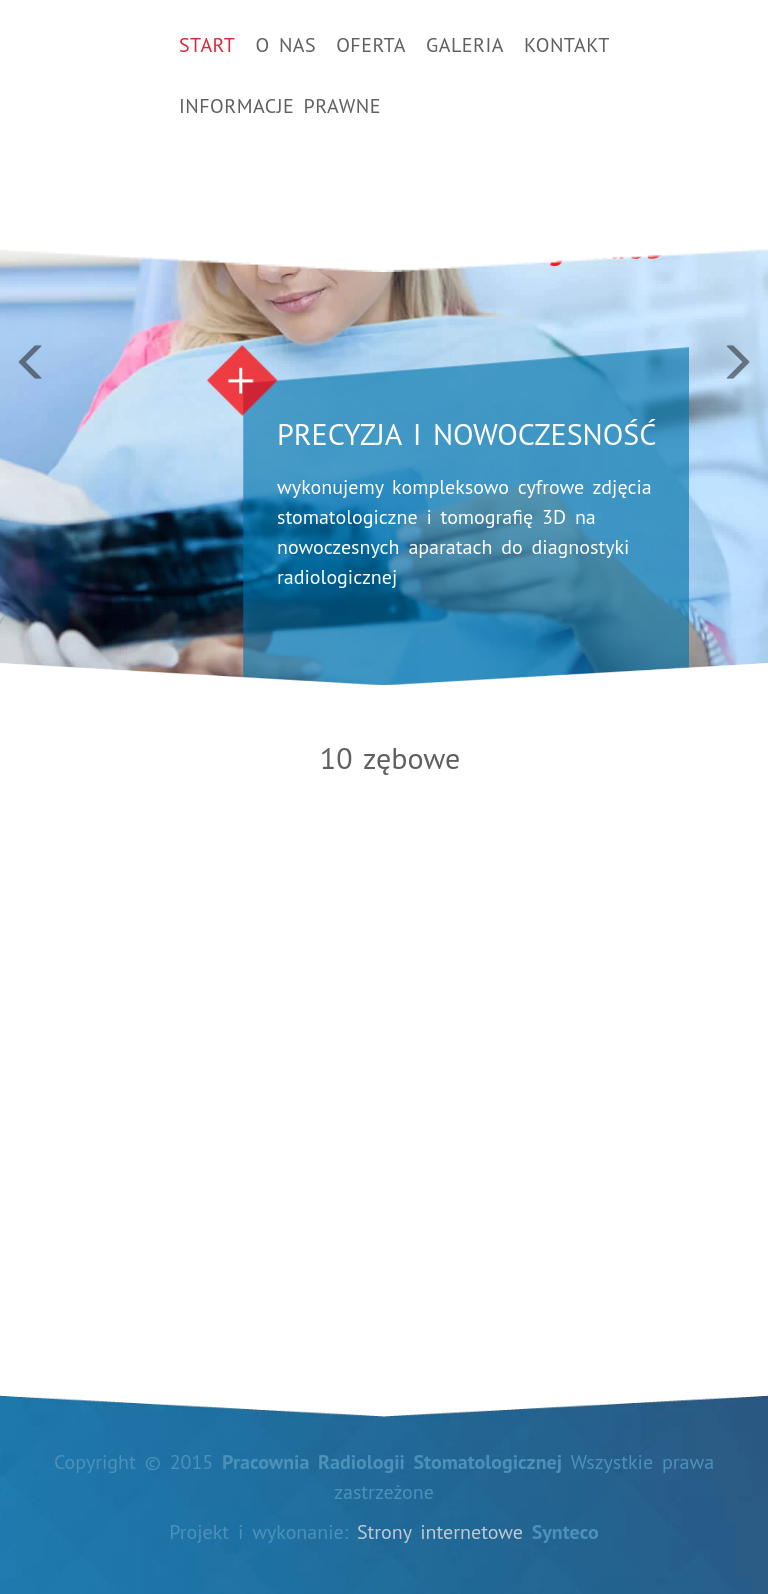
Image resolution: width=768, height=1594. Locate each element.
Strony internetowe (440, 1532)
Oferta (371, 45)
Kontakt (567, 45)
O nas (285, 45)
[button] (57, 342)
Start (207, 45)
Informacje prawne (280, 106)
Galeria (465, 45)
